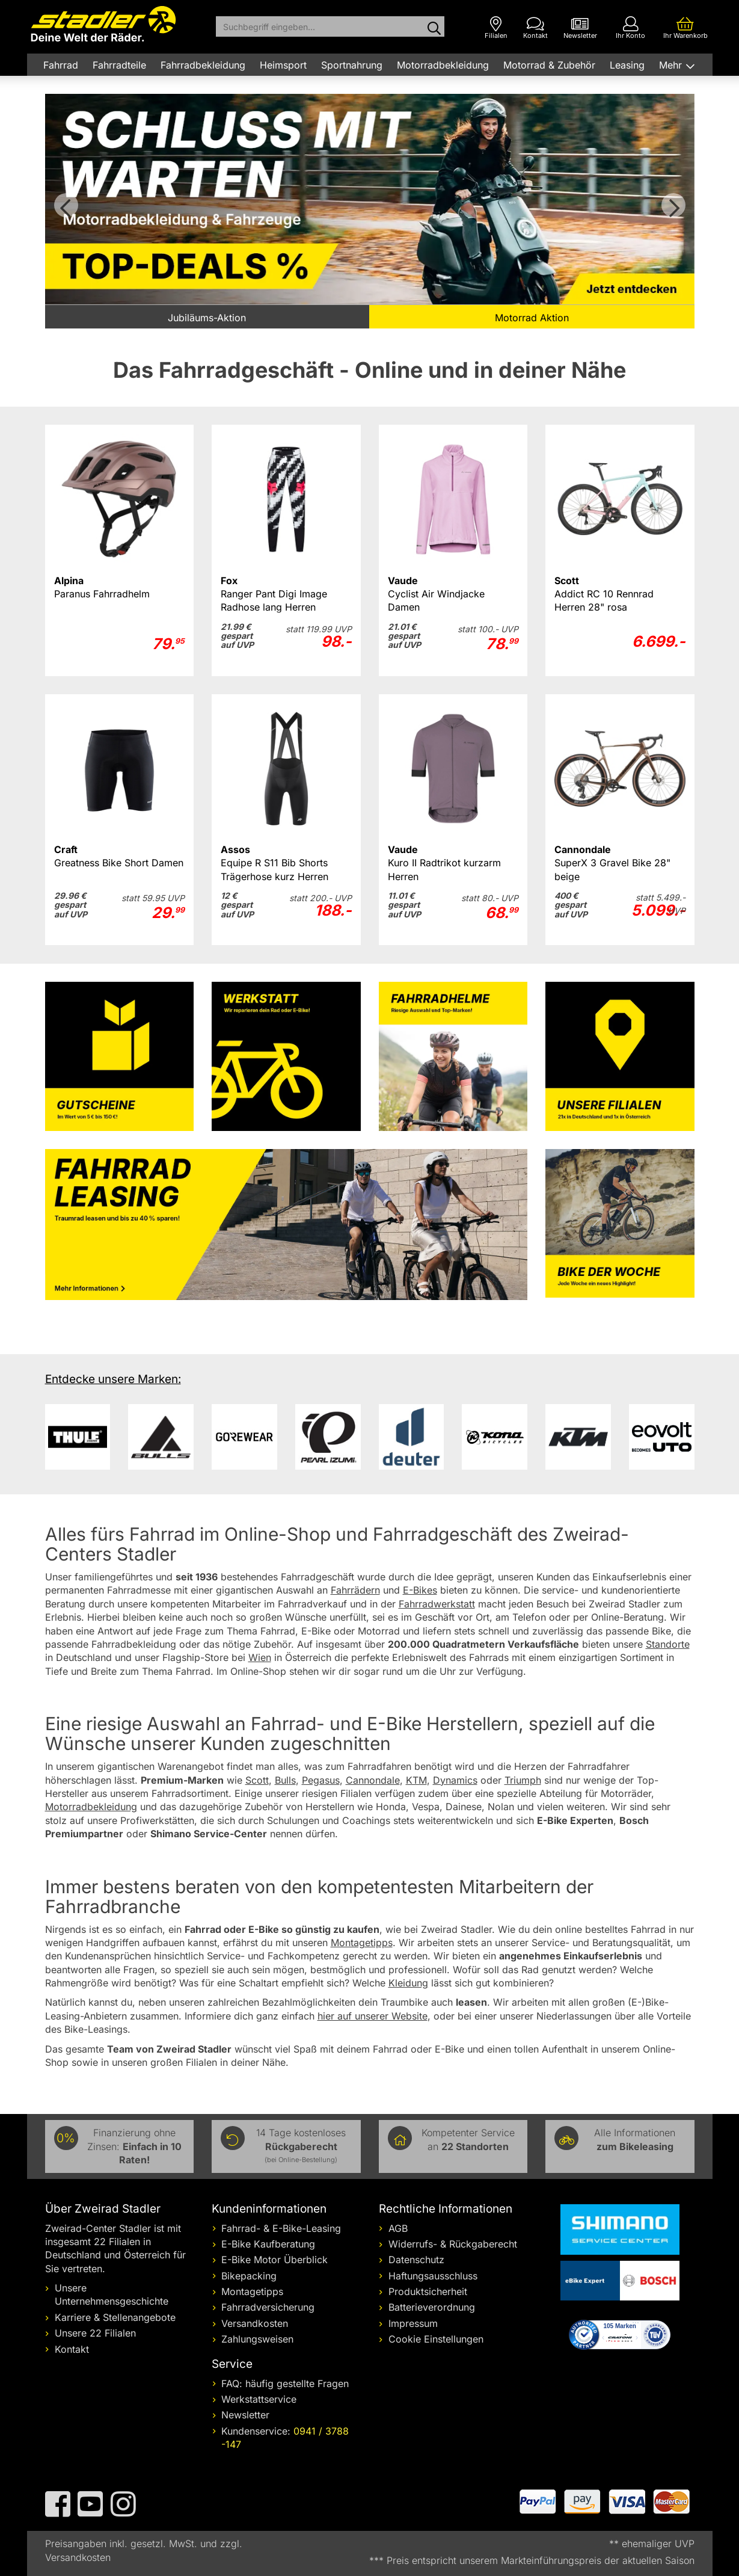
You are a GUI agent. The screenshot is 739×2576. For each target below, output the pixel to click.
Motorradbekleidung (443, 65)
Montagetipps (252, 2291)
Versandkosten (254, 2323)
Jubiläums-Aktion (207, 318)
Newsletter (245, 2415)
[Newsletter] (580, 28)
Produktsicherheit (427, 2291)
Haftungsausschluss (432, 2276)
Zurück (66, 205)
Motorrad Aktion (532, 318)
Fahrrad (60, 65)
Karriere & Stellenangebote (115, 2317)
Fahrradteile (119, 65)
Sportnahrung (351, 65)
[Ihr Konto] (630, 28)
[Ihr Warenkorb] (685, 28)
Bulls (285, 1780)
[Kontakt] (535, 28)
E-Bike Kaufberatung (268, 2244)
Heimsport (283, 65)
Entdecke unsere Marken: (113, 1379)
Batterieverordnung (431, 2307)
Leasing (627, 65)
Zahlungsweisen (257, 2339)
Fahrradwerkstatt (437, 1604)
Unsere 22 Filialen (95, 2333)
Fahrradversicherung (267, 2307)
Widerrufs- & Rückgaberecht (452, 2244)
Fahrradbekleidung (203, 65)
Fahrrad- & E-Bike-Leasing (281, 2228)
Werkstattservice (258, 2399)
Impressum (413, 2323)
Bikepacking (249, 2276)
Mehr (672, 65)
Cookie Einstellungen (435, 2339)
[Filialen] (496, 28)
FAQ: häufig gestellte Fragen (285, 2383)
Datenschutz (416, 2260)
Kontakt (72, 2349)
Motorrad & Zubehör (549, 65)
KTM (416, 1780)
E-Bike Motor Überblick (274, 2260)
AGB (398, 2228)
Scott (257, 1780)
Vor (673, 205)
